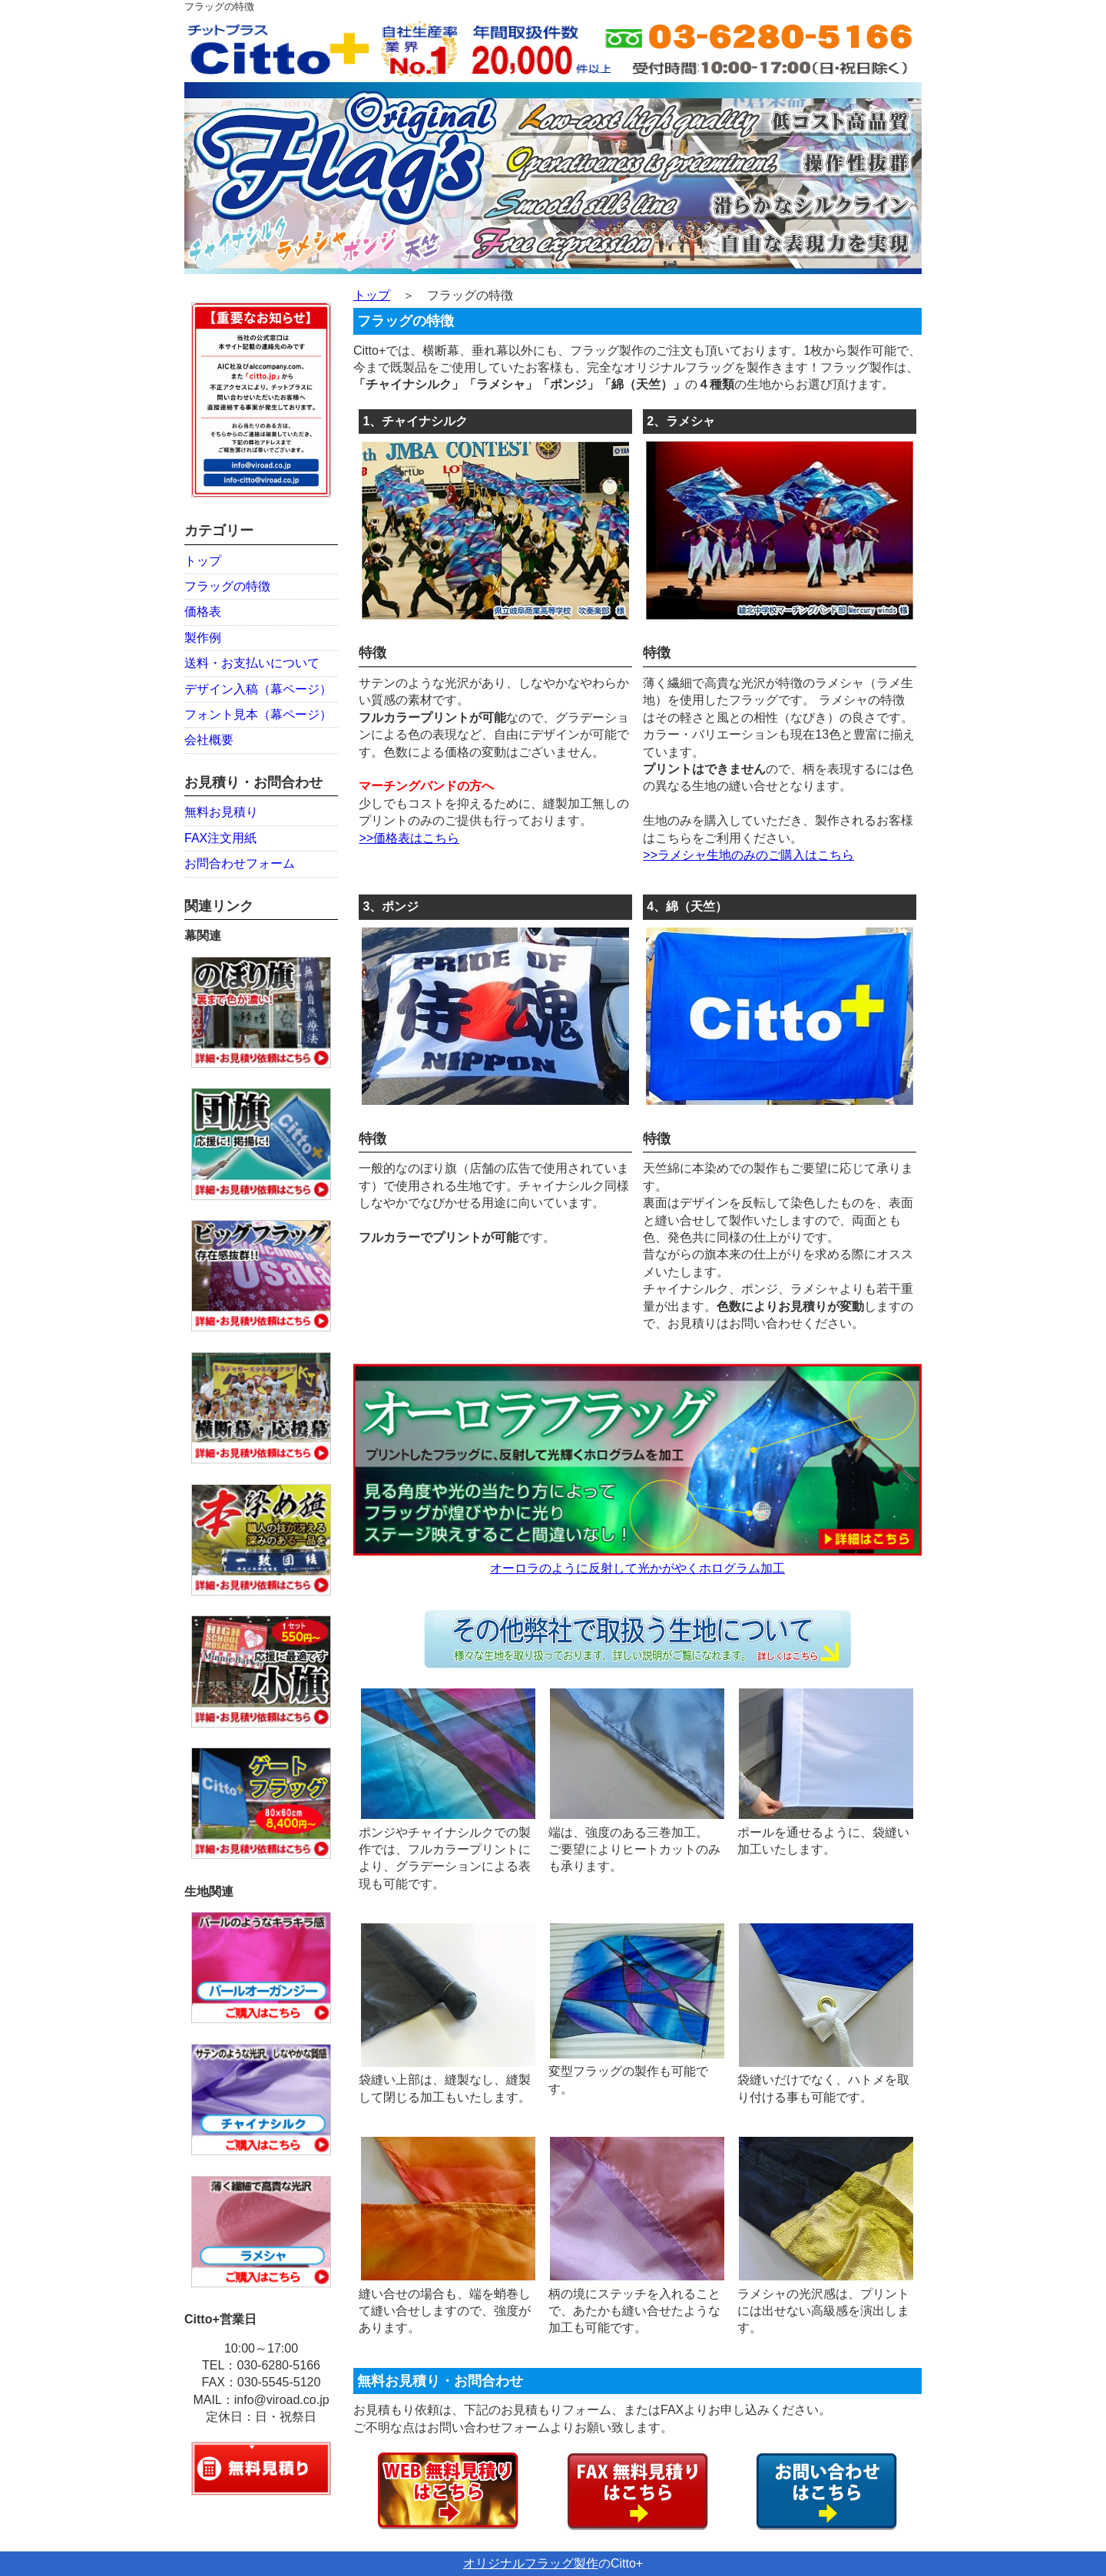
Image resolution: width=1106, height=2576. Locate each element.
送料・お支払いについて (252, 663)
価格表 (202, 611)
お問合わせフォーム (239, 863)
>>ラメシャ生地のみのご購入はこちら (748, 854)
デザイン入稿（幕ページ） (258, 689)
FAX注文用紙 (220, 838)
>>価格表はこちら (409, 838)
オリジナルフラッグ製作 (530, 2563)
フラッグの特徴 (227, 586)
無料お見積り (221, 811)
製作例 (202, 637)
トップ (202, 560)
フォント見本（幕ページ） (258, 714)
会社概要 (208, 739)
